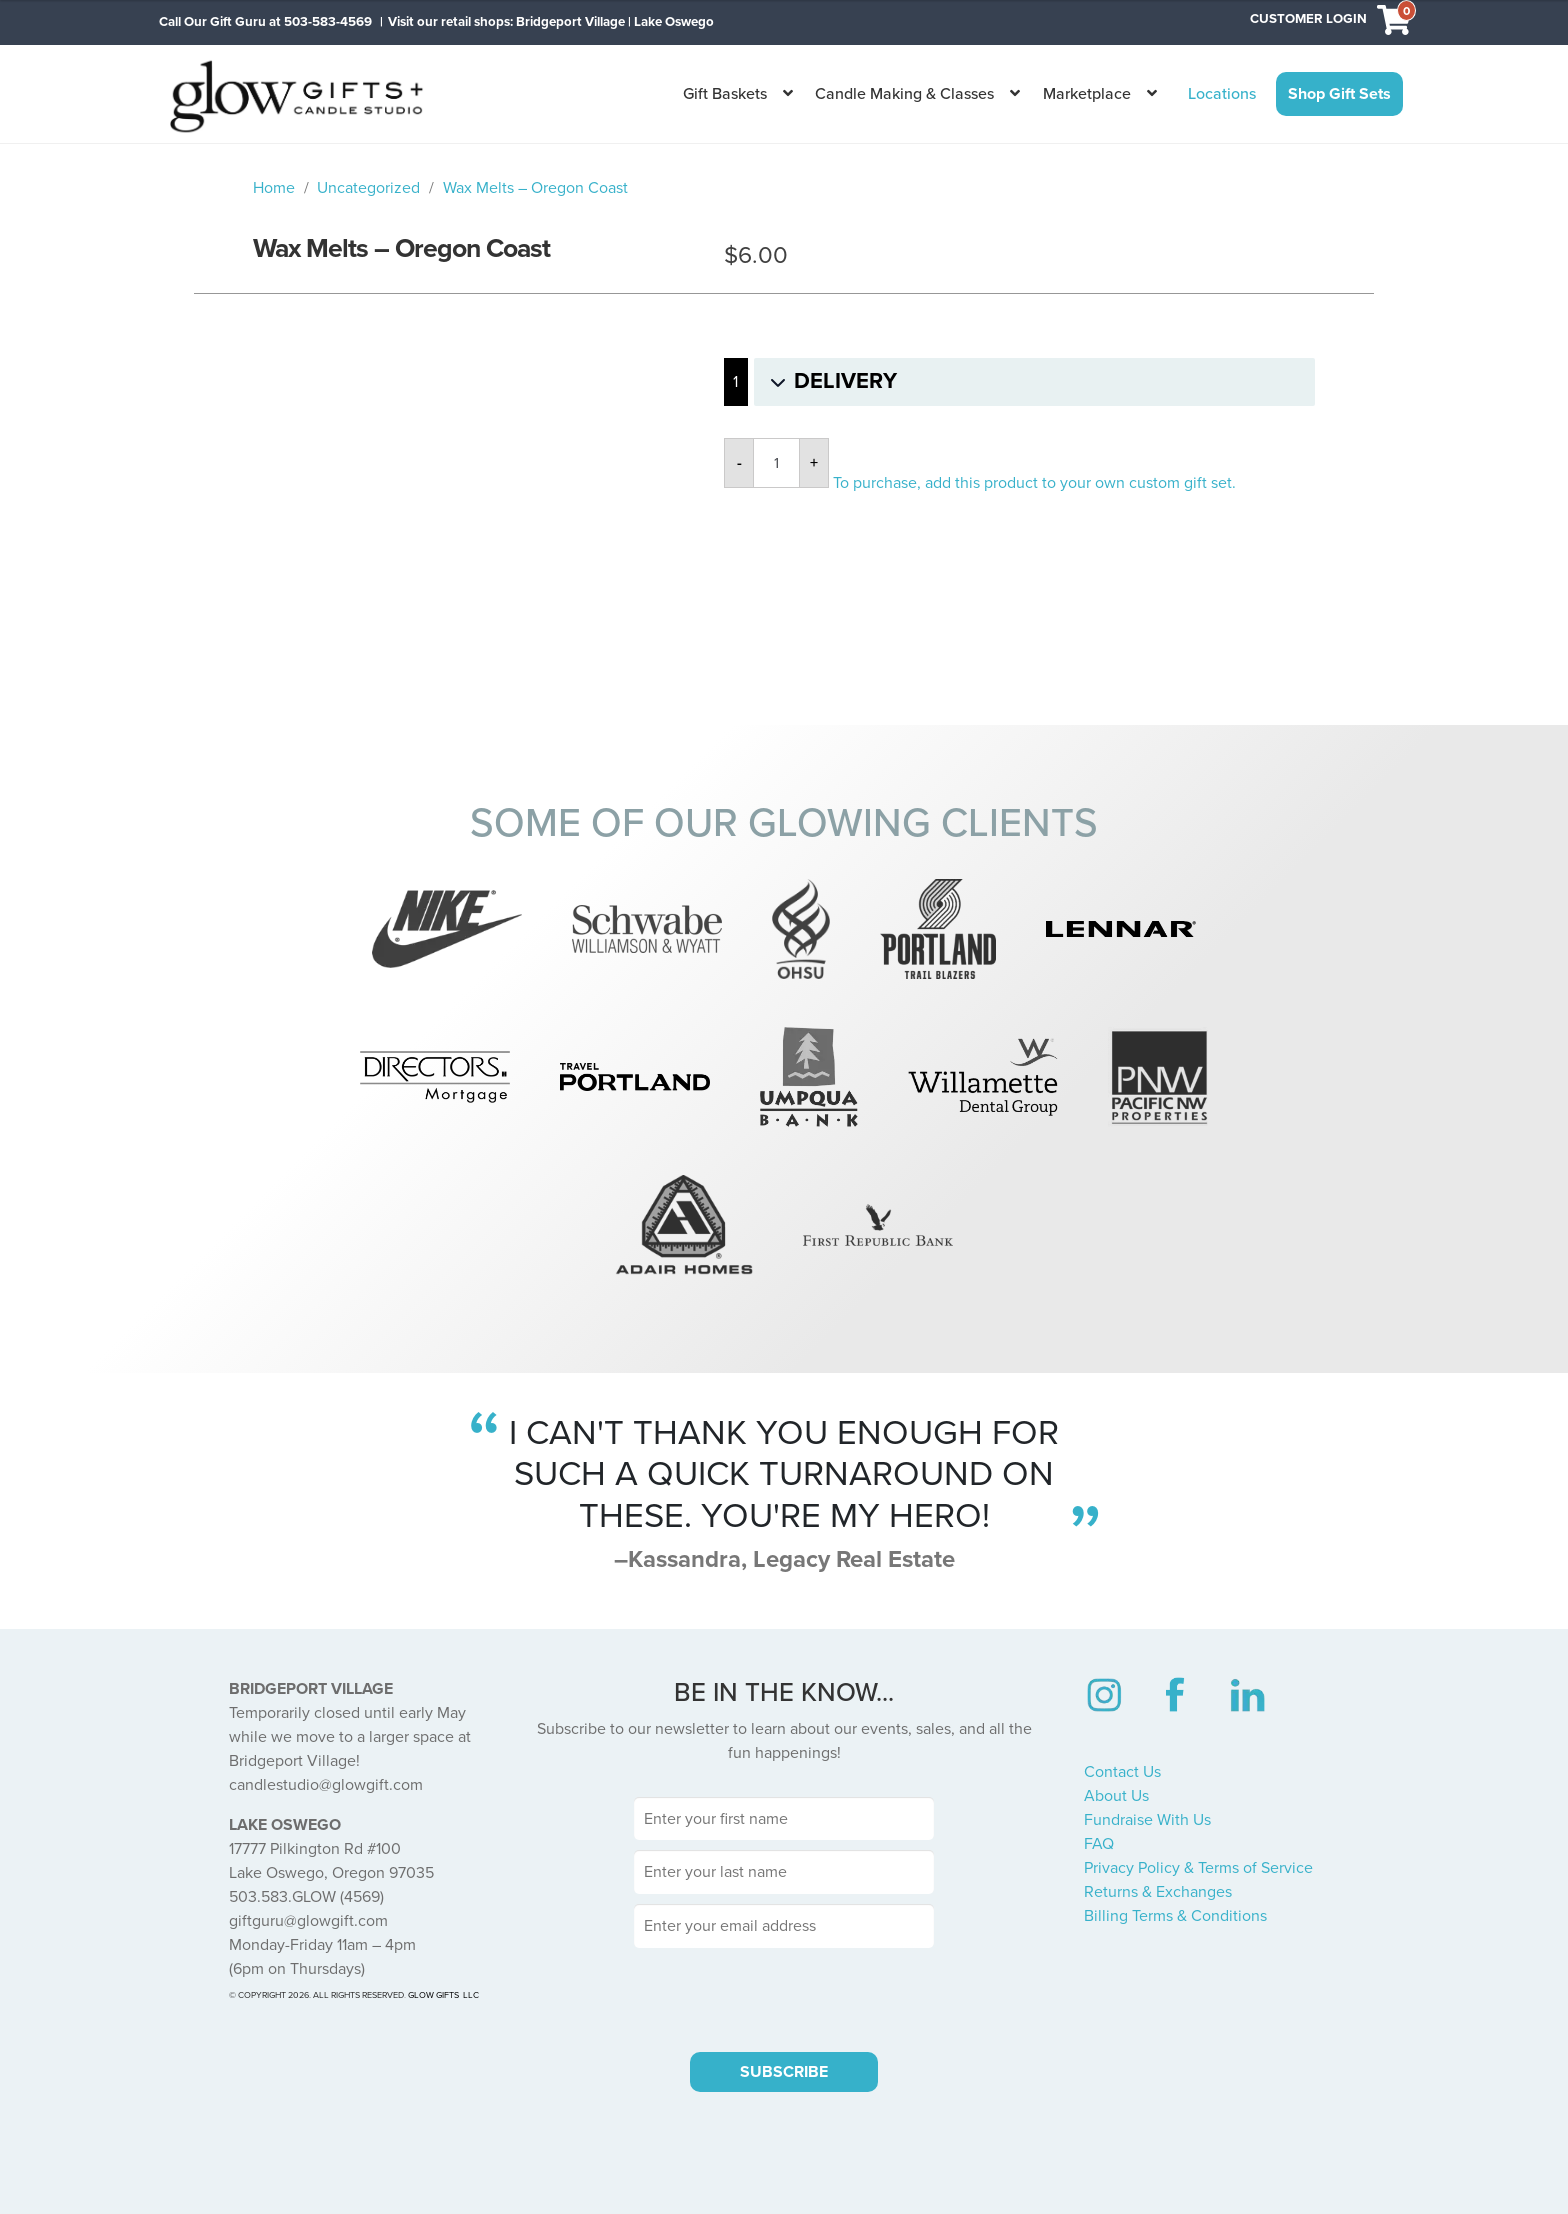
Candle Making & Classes (904, 94)
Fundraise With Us (1147, 1820)
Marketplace (1087, 94)
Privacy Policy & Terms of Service (1198, 1868)
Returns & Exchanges (1158, 1892)
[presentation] (784, 1997)
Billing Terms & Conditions (1175, 1916)
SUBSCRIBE (784, 2072)
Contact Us (1122, 1772)
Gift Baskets (725, 94)
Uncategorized (368, 188)
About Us (1116, 1796)
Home (274, 188)
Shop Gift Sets (1339, 94)
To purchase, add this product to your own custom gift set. (1034, 483)
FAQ (1099, 1844)
